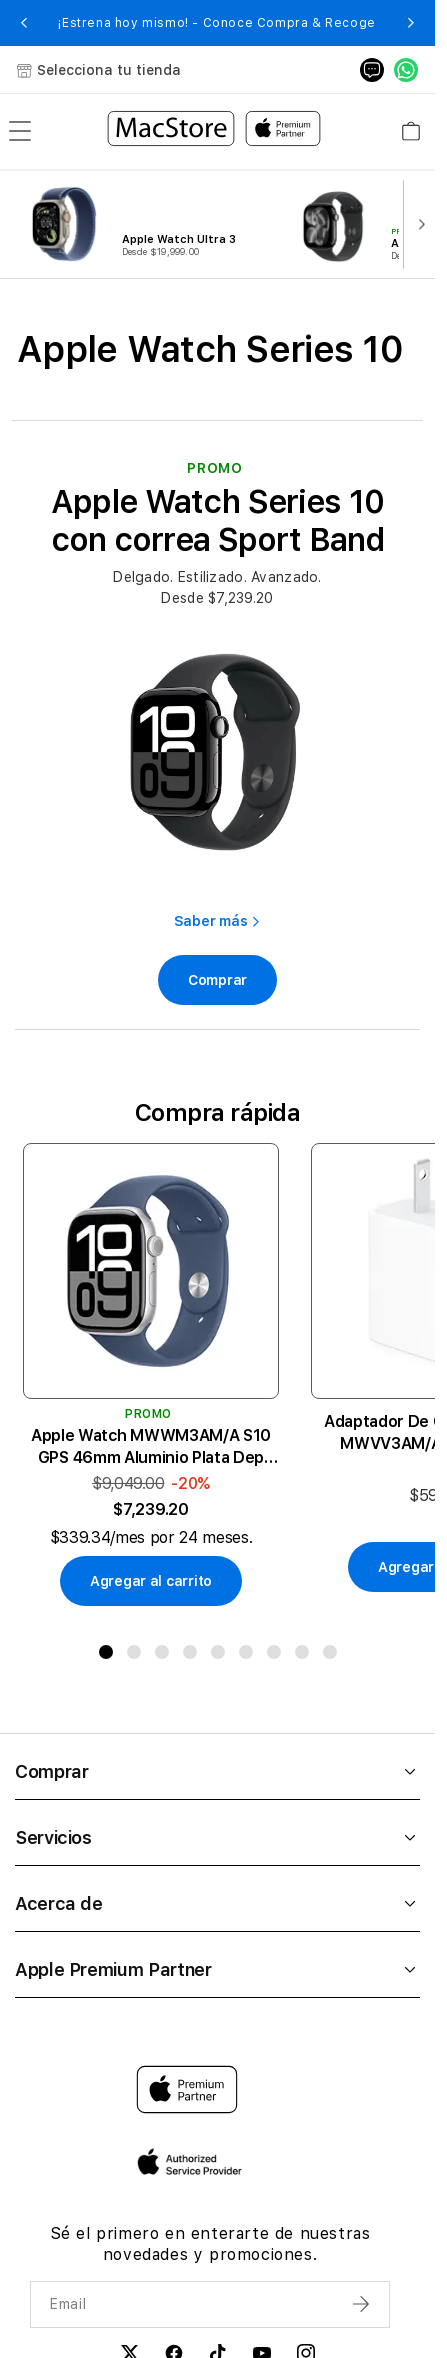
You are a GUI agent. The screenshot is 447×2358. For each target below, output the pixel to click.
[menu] (20, 131)
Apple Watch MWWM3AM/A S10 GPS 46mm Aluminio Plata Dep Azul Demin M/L (151, 1447)
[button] (24, 23)
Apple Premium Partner (217, 1969)
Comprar (217, 1771)
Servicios (217, 1837)
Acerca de (217, 1903)
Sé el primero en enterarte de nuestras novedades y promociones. (210, 2244)
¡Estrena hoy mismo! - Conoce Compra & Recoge (216, 23)
